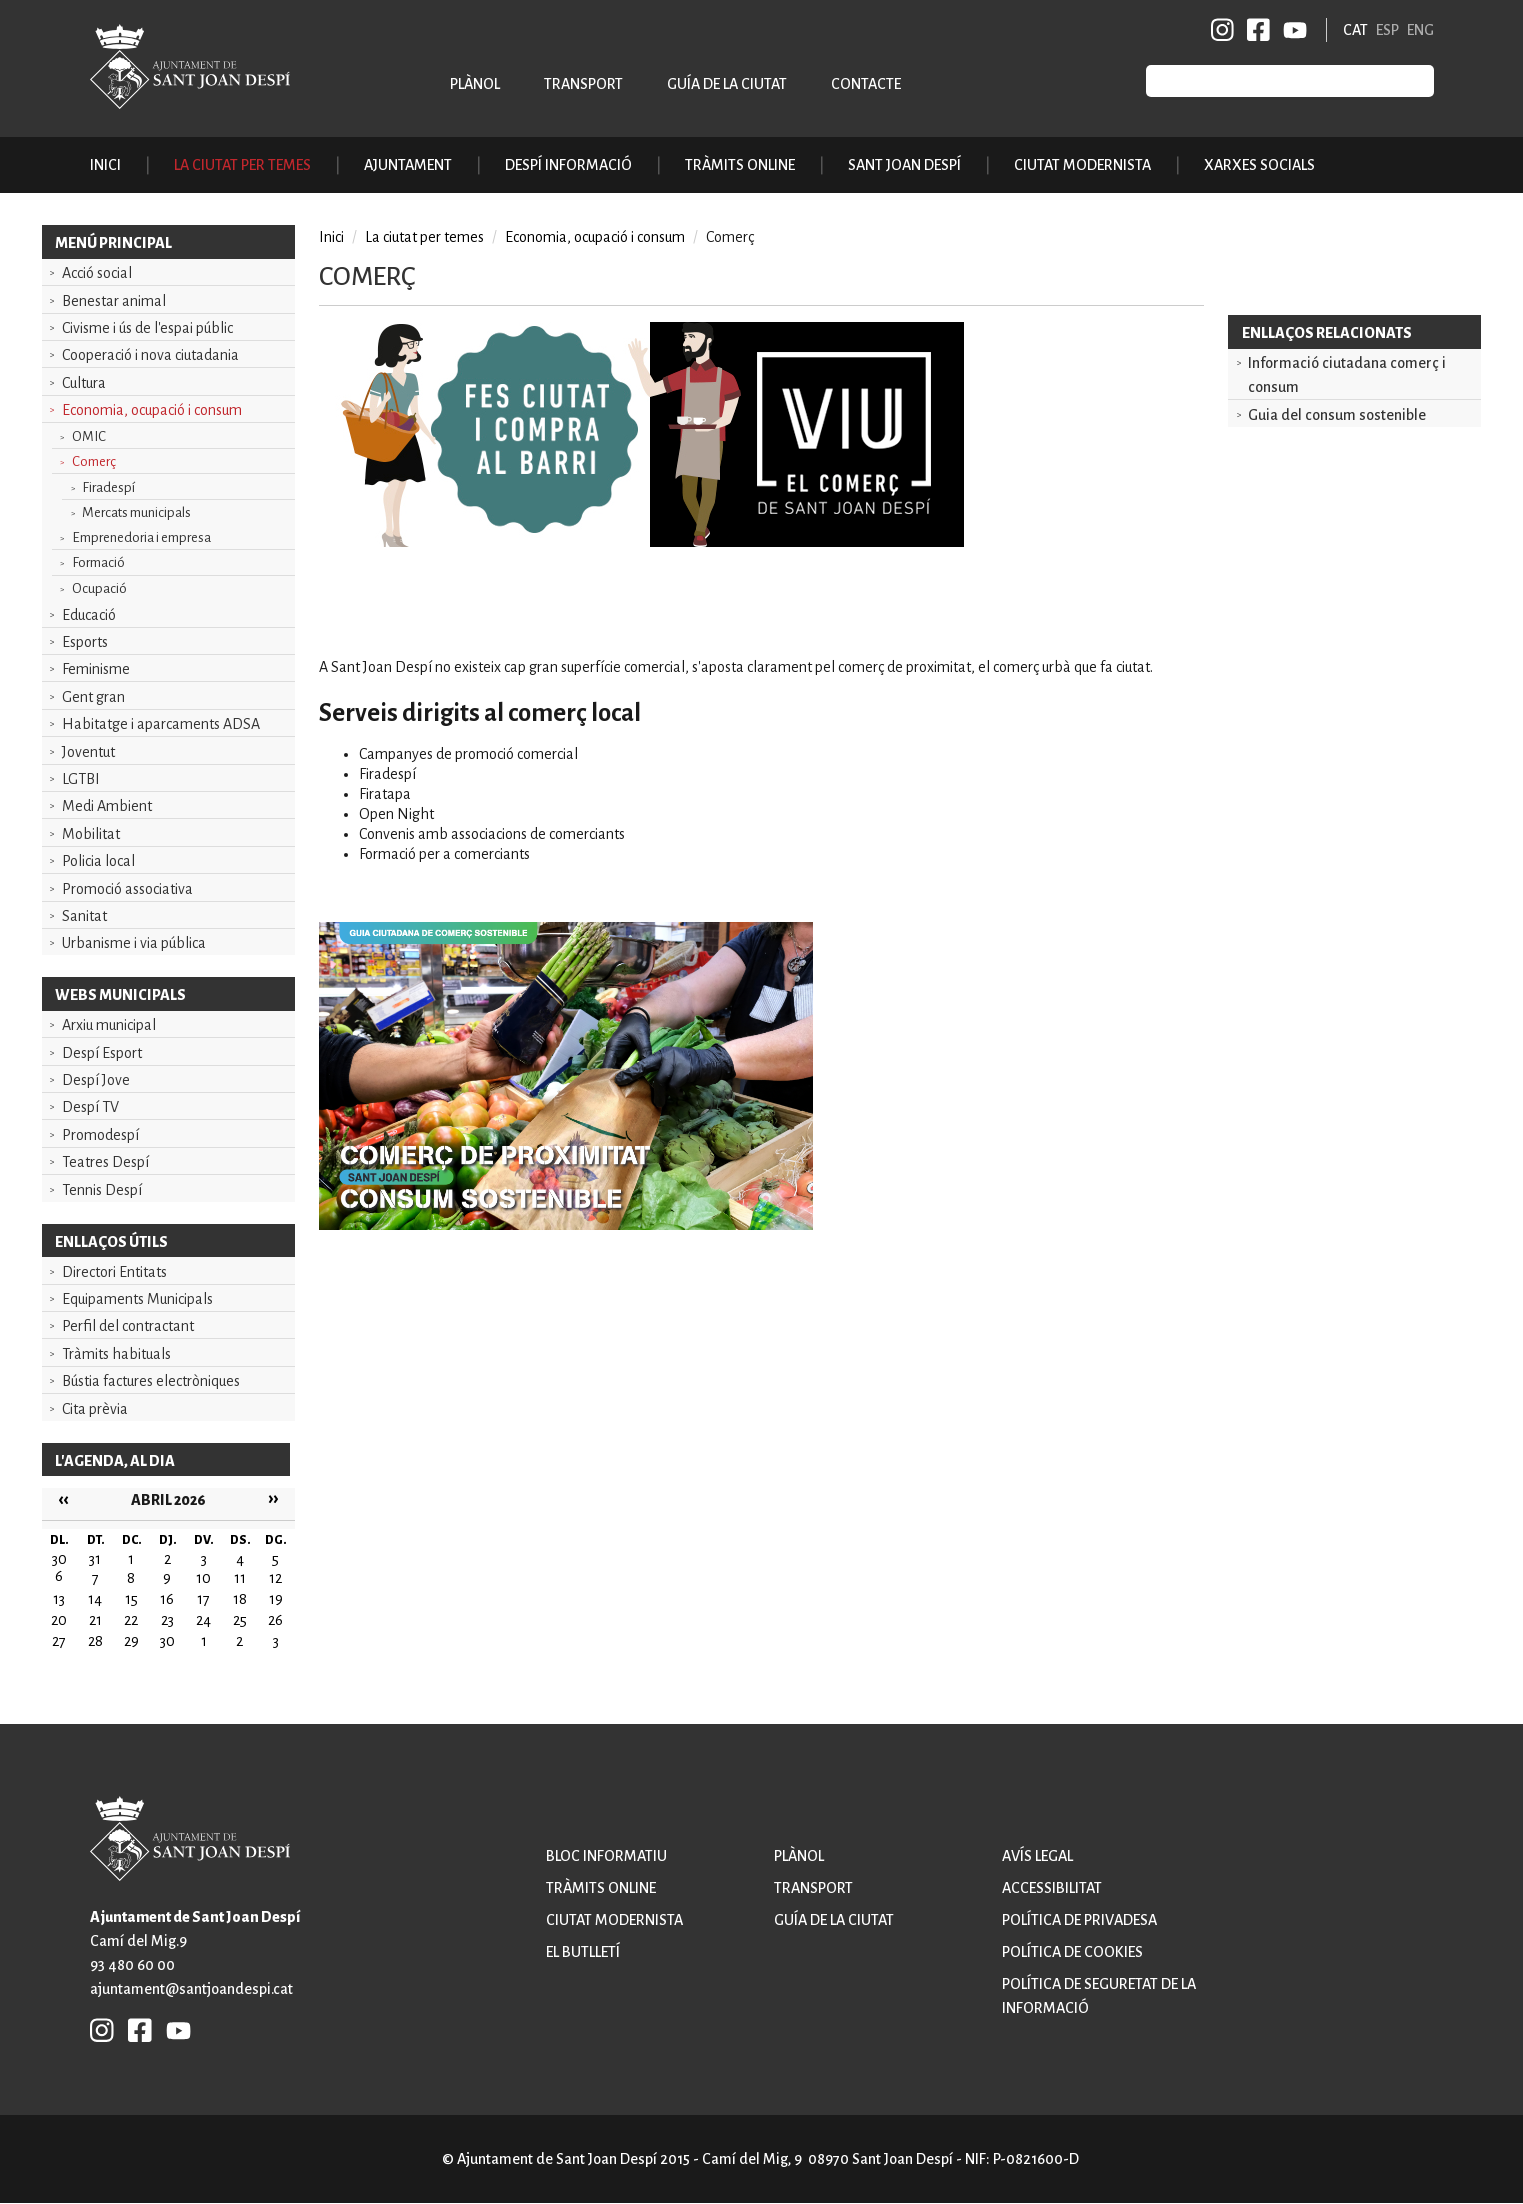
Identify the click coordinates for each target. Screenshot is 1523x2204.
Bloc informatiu (606, 1856)
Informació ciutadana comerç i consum (1347, 375)
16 (167, 1599)
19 (276, 1599)
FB (1255, 30)
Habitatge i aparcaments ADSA (161, 724)
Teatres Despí (105, 1162)
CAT (1355, 30)
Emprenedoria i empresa (141, 537)
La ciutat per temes (424, 237)
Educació (89, 615)
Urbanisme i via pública (134, 943)
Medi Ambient (107, 806)
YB (1291, 30)
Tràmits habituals (116, 1354)
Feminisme (96, 669)
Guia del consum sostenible (1337, 415)
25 (240, 1620)
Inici (105, 165)
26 (275, 1620)
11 (240, 1578)
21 (95, 1620)
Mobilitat (91, 834)
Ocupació (99, 588)
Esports (85, 642)
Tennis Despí (102, 1190)
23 (167, 1620)
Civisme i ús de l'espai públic (147, 328)
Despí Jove (96, 1080)
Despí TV (90, 1107)
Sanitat (84, 916)
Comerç (94, 461)
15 (131, 1599)
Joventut (88, 752)
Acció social (97, 273)
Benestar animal (114, 301)
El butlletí (583, 1952)
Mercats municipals (136, 512)
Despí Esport (102, 1053)
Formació (98, 562)
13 (59, 1599)
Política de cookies (1072, 1952)
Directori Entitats (114, 1272)
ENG (1420, 30)
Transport (583, 84)
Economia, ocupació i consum (152, 410)
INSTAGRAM (1223, 30)
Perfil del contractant (128, 1326)
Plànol (475, 84)
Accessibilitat (1052, 1888)
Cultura (84, 383)
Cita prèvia (95, 1409)
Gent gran (93, 697)
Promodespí (100, 1135)
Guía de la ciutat (727, 84)
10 (203, 1578)
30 (167, 1641)
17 (203, 1599)
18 (240, 1599)
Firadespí (108, 487)
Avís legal (1037, 1856)
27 (59, 1641)
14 (95, 1599)
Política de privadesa (1079, 1920)
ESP (1387, 30)
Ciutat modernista (614, 1920)
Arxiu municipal (109, 1025)
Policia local (98, 861)
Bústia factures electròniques (151, 1381)
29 (131, 1641)
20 (59, 1620)
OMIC (89, 436)
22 (131, 1620)
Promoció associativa (127, 889)
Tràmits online (740, 165)
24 (203, 1620)
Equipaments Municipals (137, 1299)
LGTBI (81, 779)
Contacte (866, 84)
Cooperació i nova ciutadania (150, 355)
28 (95, 1641)
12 (275, 1578)
